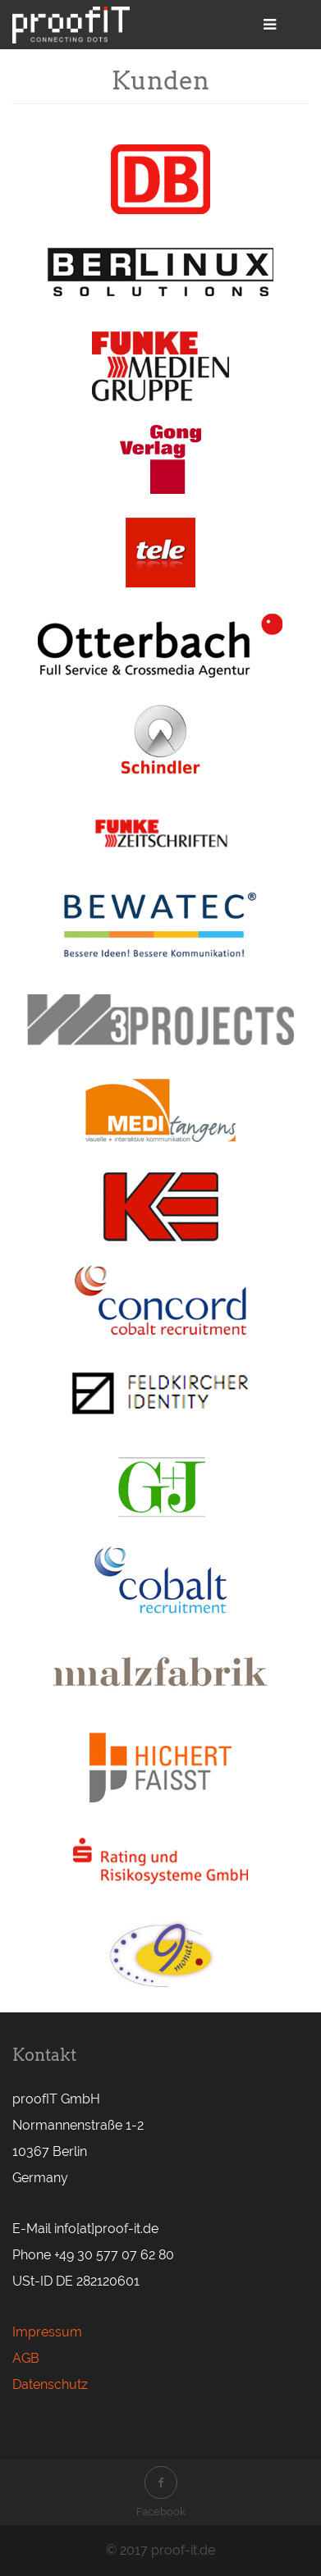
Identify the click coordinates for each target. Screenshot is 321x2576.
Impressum (47, 2332)
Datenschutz (50, 2384)
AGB (25, 2358)
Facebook (161, 2492)
